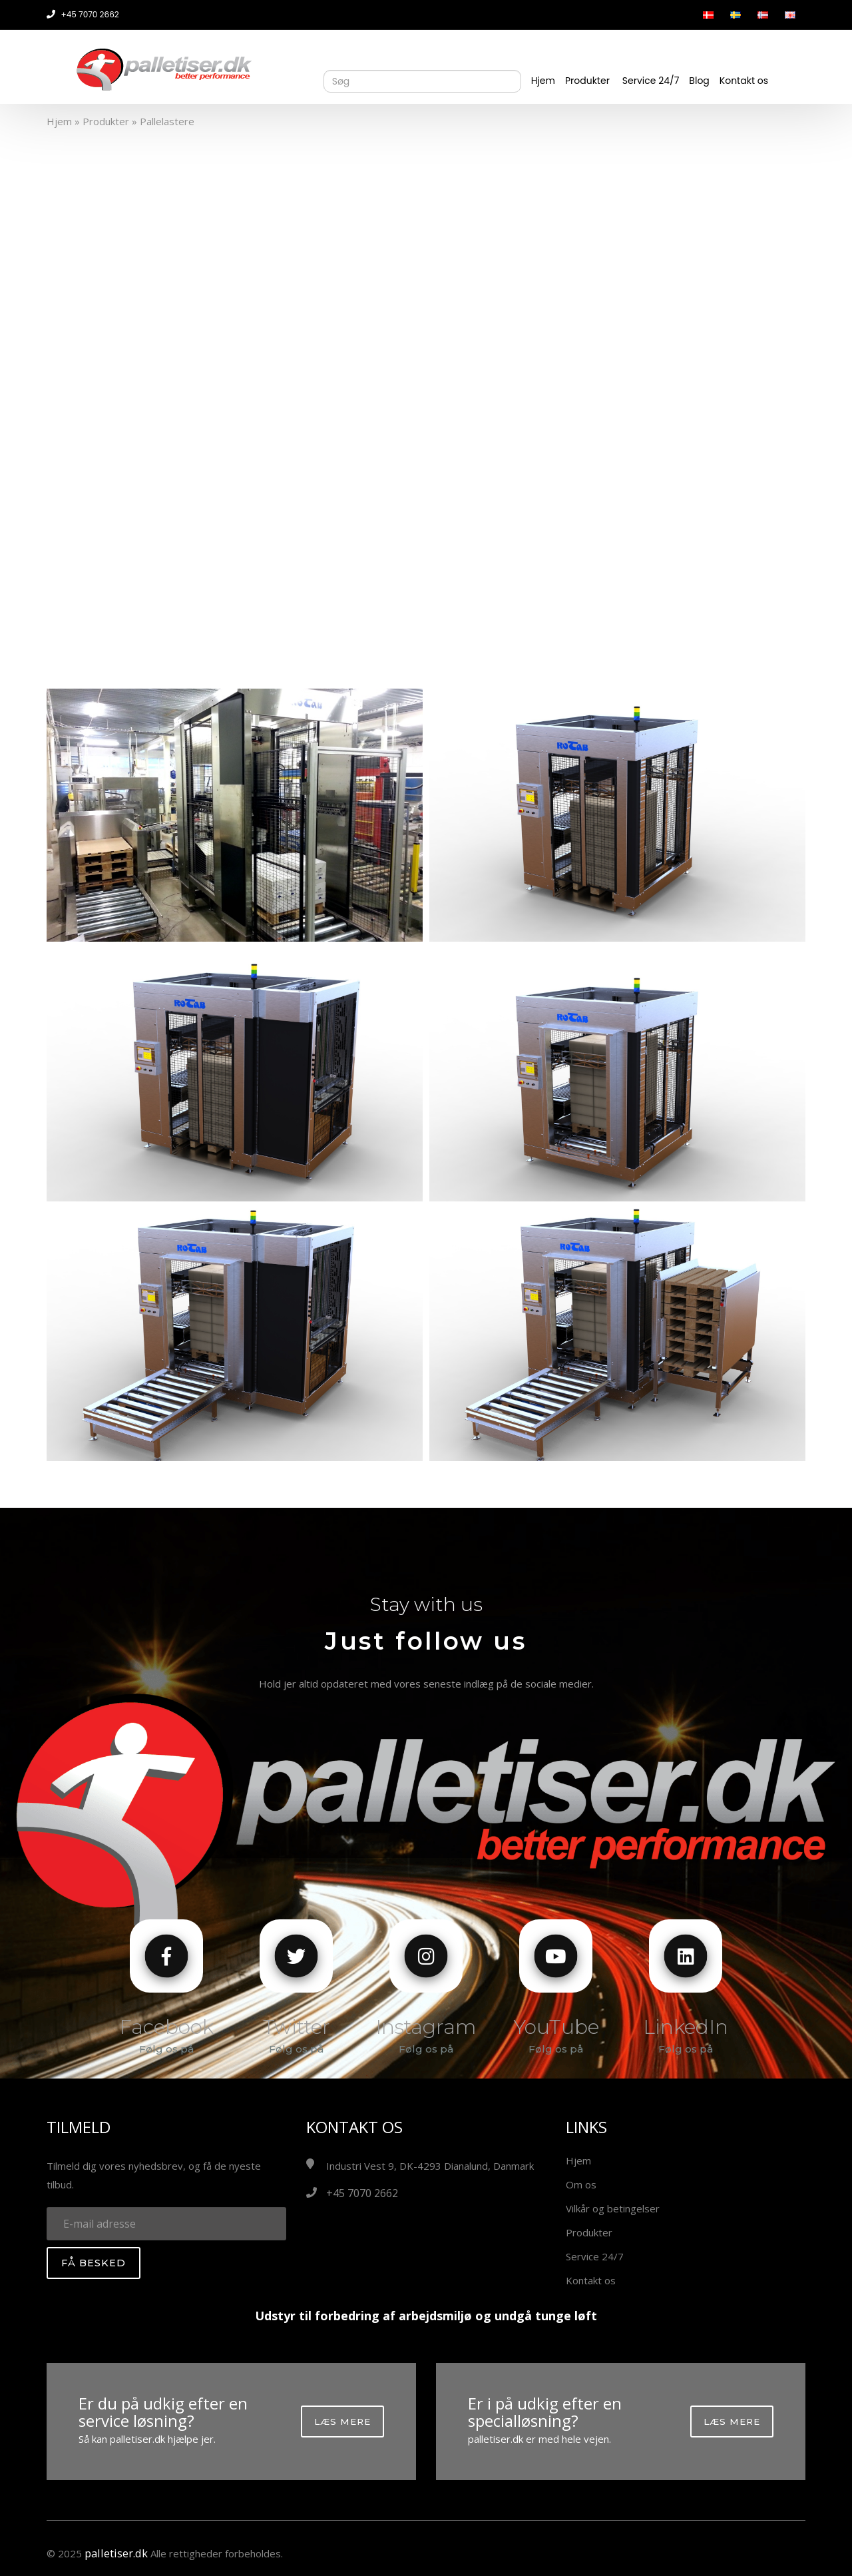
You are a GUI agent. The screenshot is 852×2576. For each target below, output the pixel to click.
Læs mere (342, 2421)
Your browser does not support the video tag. (426, 395)
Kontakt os (744, 80)
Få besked (93, 2263)
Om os (581, 2184)
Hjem (543, 80)
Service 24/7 (651, 80)
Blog (699, 80)
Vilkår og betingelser (613, 2208)
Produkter (587, 80)
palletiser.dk (113, 2553)
